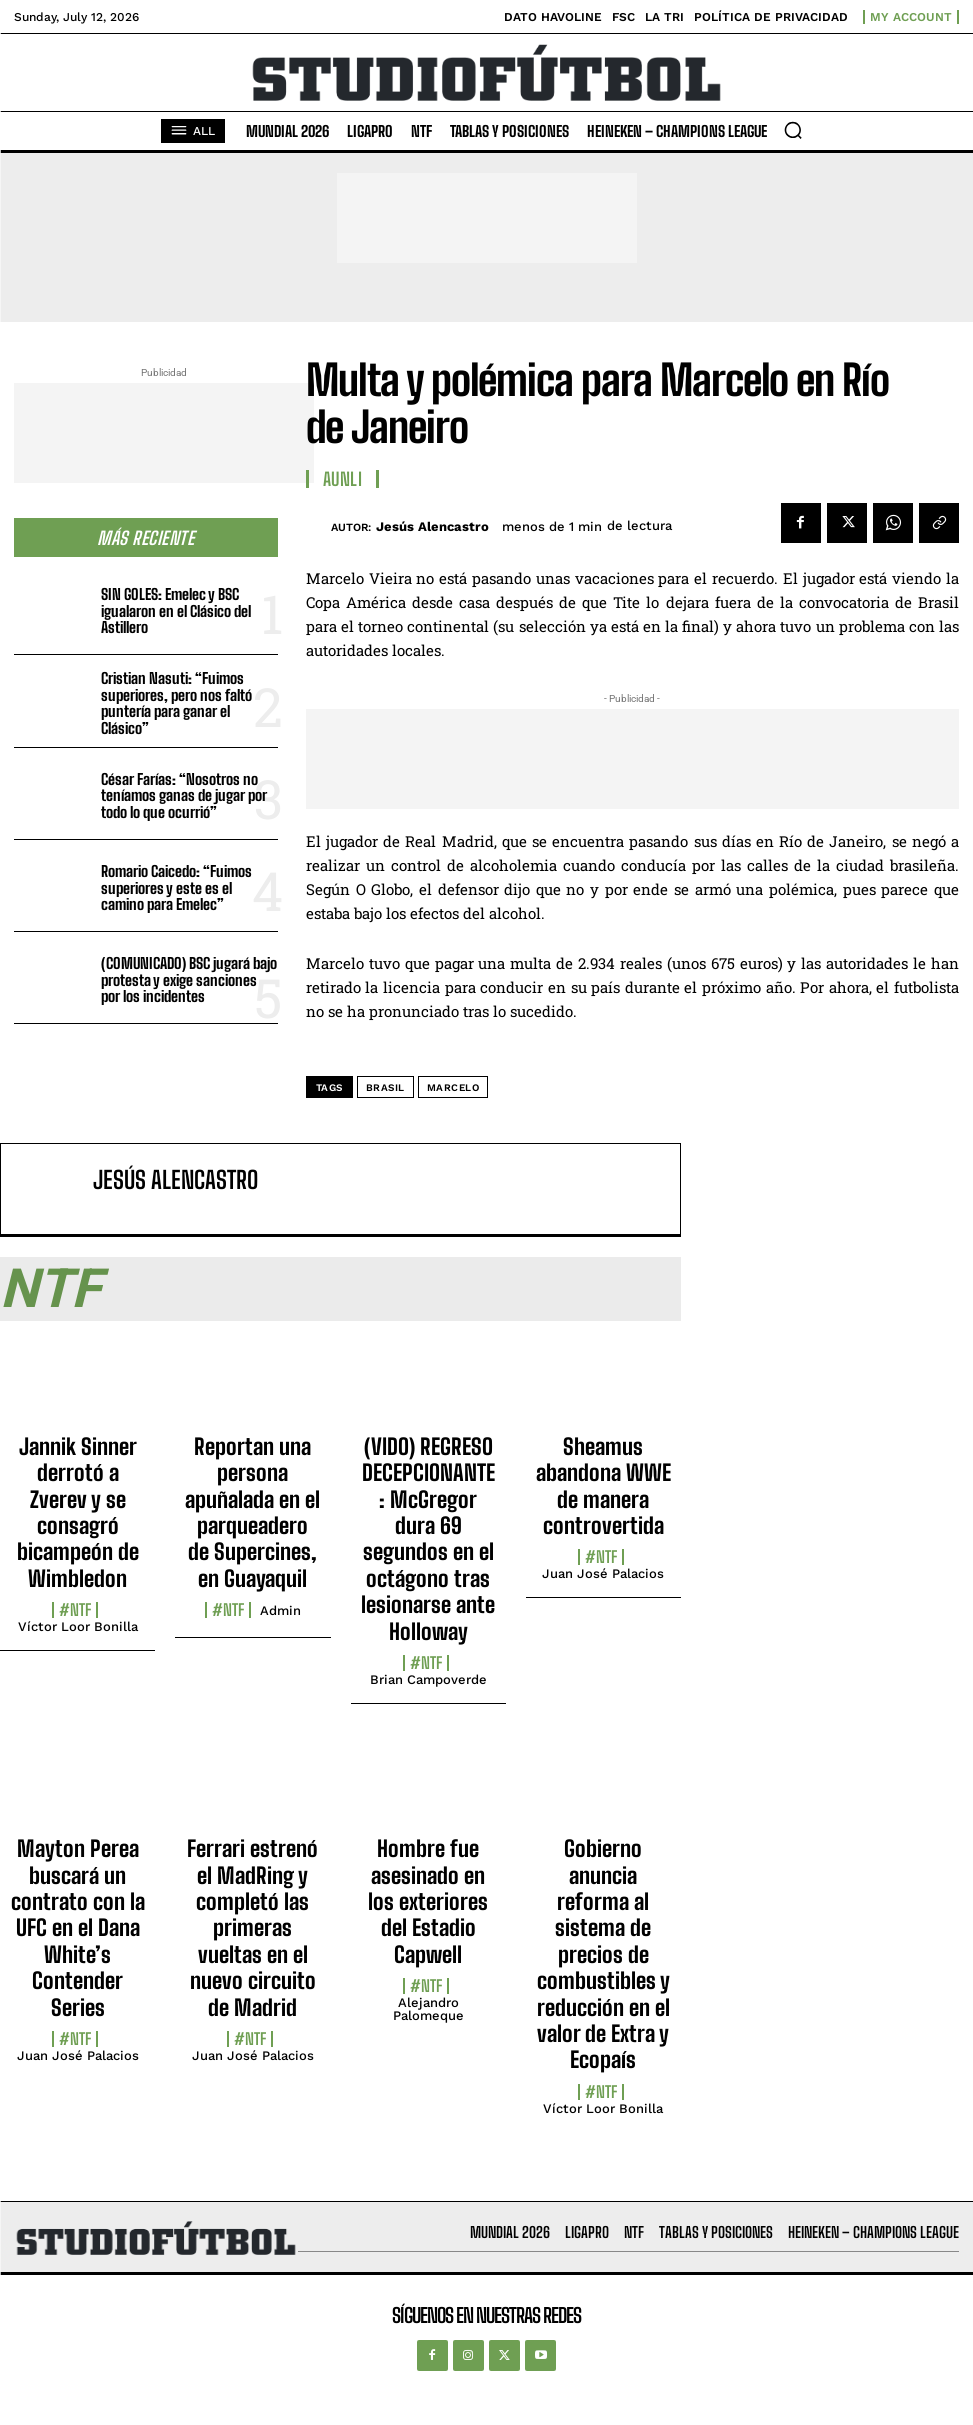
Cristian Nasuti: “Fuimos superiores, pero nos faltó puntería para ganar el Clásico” (176, 703)
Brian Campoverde (428, 1679)
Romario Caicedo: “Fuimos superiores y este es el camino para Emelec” (176, 887)
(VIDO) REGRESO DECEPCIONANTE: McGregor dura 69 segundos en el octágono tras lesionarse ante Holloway (428, 1539)
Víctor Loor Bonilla (78, 1626)
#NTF (75, 1610)
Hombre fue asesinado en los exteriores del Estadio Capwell (428, 1901)
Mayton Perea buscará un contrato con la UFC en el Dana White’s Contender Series (78, 1927)
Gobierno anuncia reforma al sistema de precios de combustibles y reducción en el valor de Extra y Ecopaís (603, 1954)
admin (280, 1610)
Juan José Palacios (603, 1573)
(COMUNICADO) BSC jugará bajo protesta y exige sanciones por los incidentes (189, 979)
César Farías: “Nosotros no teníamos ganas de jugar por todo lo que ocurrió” (184, 795)
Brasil (385, 1087)
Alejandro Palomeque (428, 2009)
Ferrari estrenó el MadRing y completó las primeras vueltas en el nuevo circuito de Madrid (252, 1927)
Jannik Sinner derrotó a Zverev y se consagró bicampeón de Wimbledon (78, 1512)
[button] (793, 130)
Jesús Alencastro (432, 526)
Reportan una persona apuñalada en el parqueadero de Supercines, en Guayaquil (252, 1512)
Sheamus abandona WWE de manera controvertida (603, 1486)
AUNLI (343, 479)
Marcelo (453, 1087)
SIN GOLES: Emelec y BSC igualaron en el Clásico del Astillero (176, 610)
